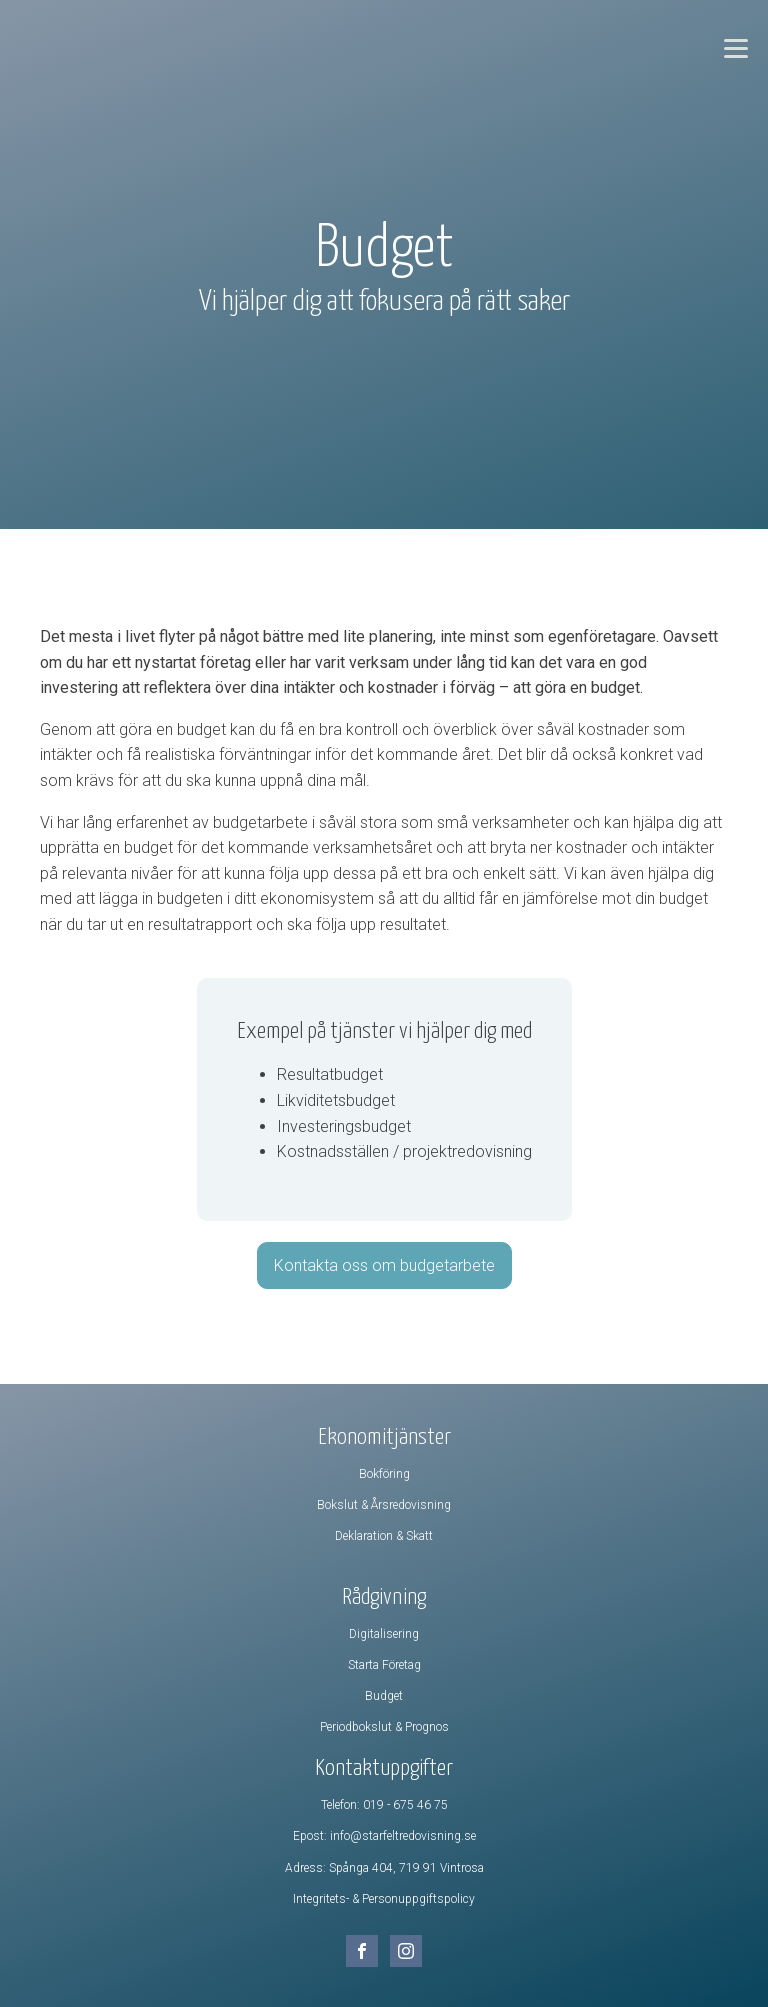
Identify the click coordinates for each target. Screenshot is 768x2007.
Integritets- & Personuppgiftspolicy (384, 1899)
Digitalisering (384, 1634)
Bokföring (384, 1474)
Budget (384, 1696)
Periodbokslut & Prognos (384, 1727)
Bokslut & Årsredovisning (384, 1505)
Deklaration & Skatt (384, 1536)
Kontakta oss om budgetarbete (384, 1265)
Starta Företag (384, 1665)
